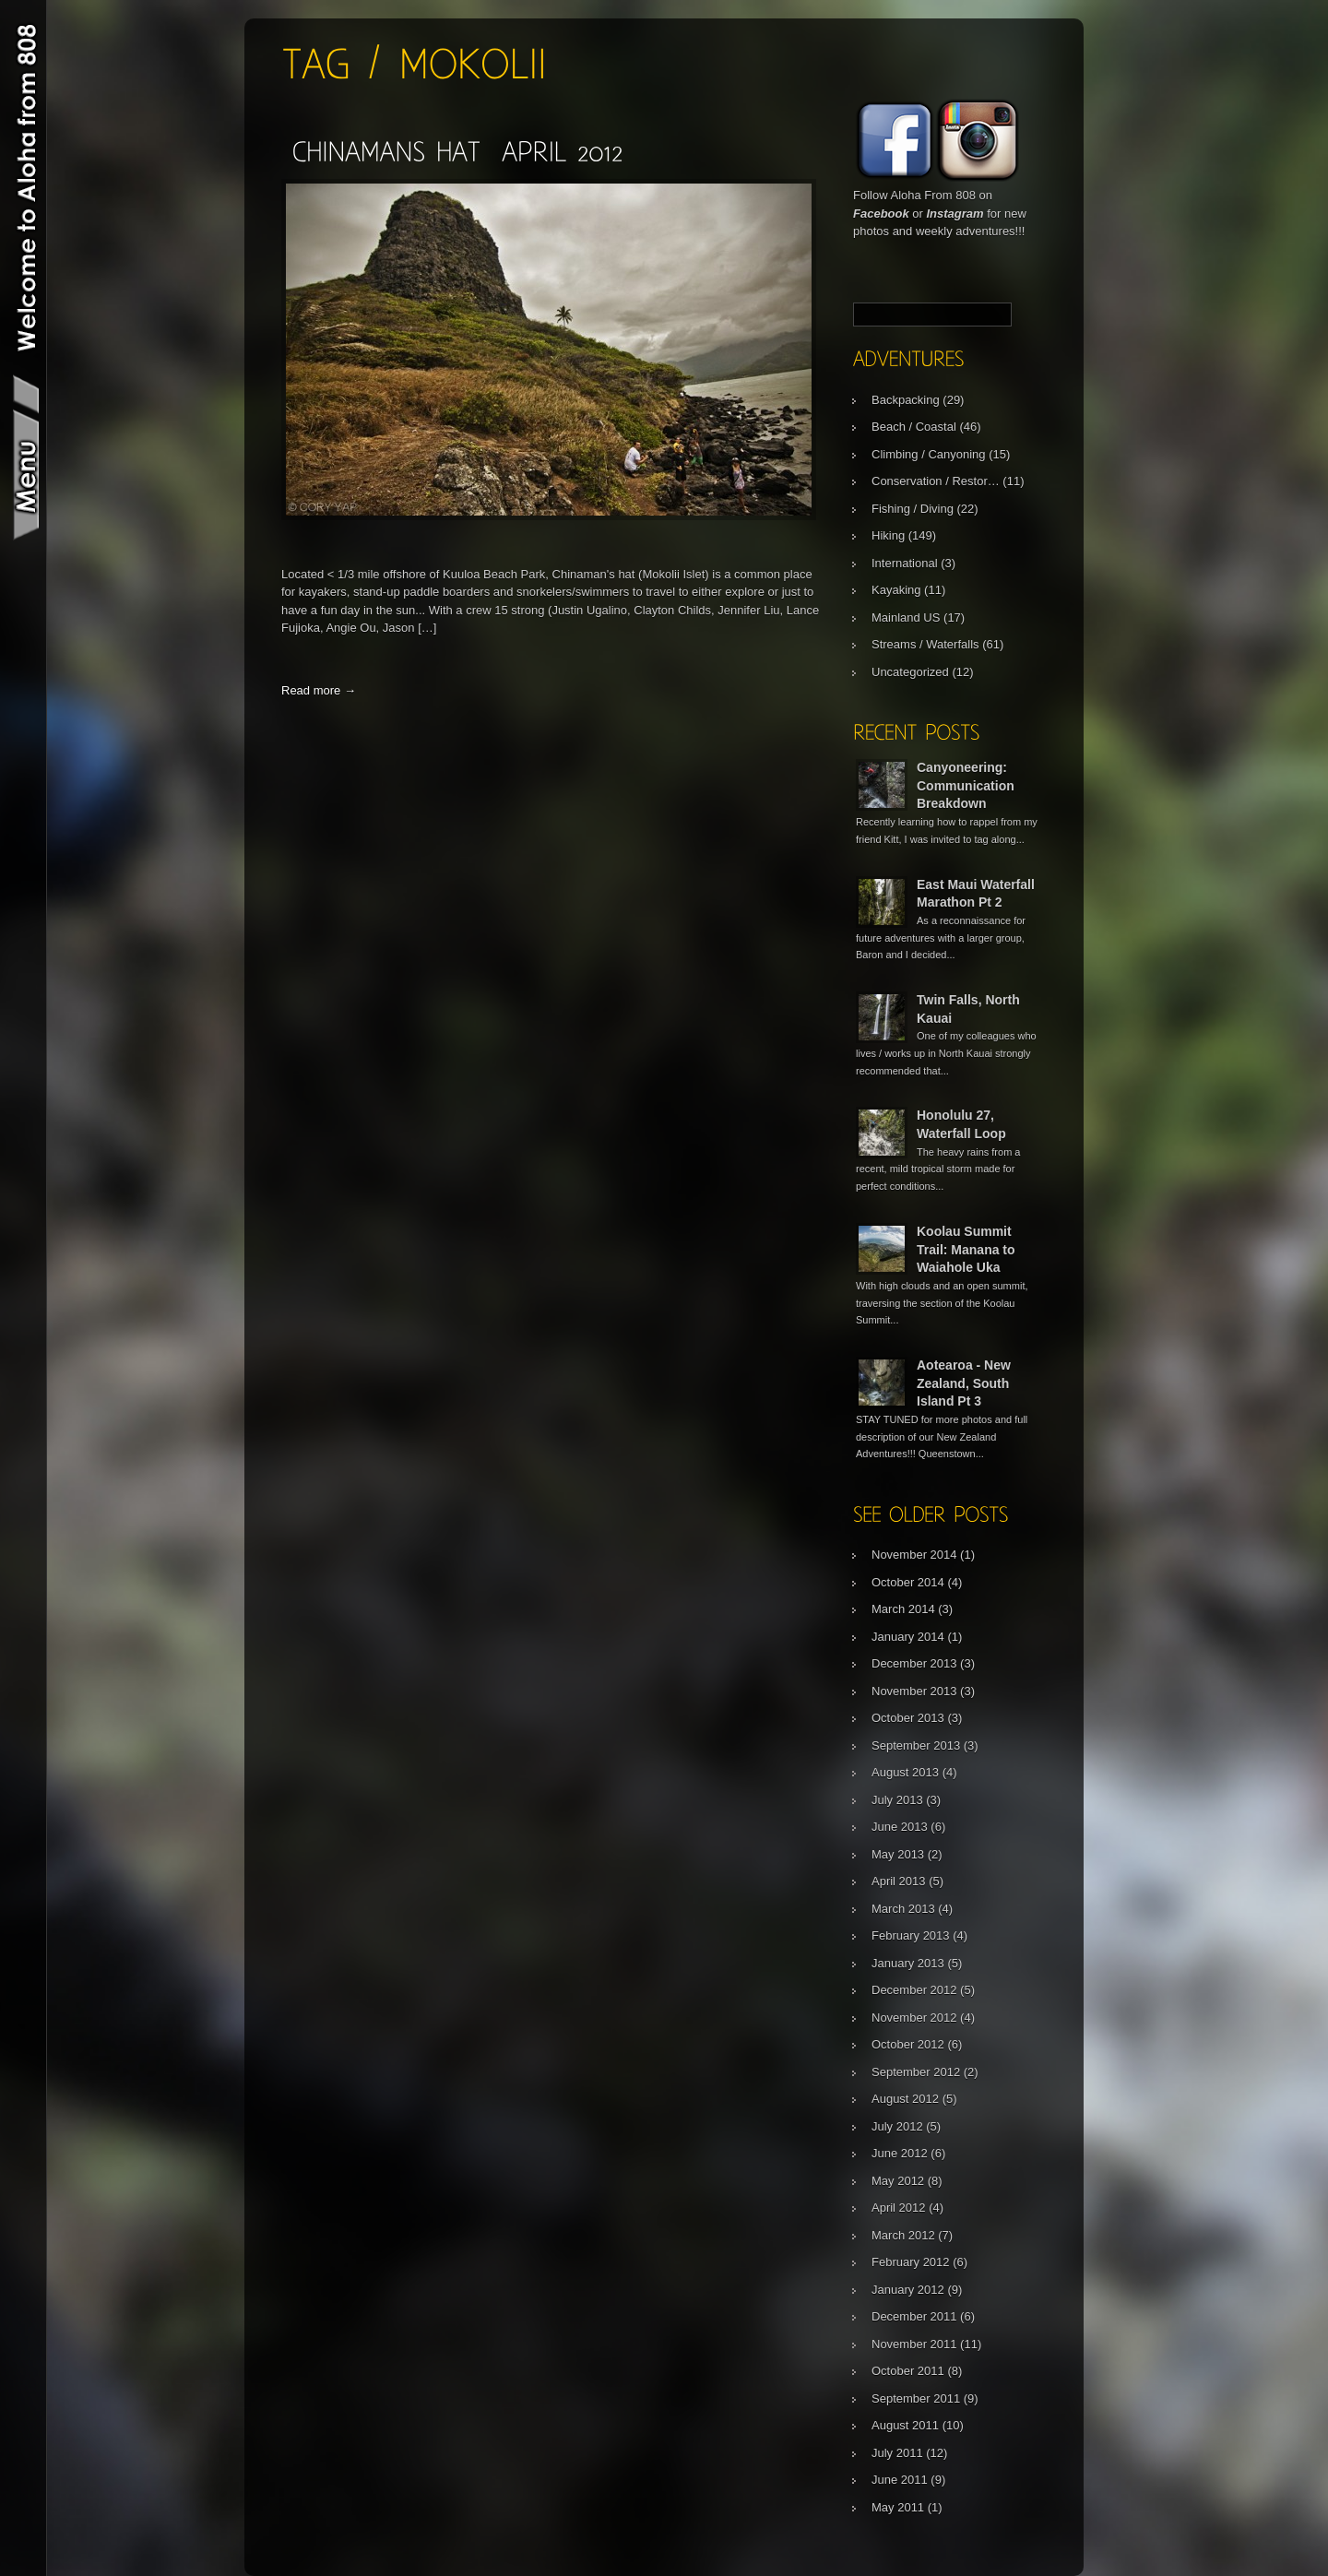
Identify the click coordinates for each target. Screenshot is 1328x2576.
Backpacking (906, 400)
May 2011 (898, 2507)
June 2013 (900, 1827)
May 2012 (898, 2181)
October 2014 (908, 1582)
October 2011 (908, 2371)
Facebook (881, 213)
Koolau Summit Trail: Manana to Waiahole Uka (966, 1249)
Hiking (888, 535)
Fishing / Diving (913, 509)
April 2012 (899, 2207)
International (905, 563)
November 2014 (914, 1554)
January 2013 (908, 1963)
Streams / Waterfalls (925, 644)
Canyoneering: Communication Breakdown (965, 785)
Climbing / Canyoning (929, 454)
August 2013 (905, 1772)
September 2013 (916, 1745)
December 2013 (914, 1663)
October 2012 (908, 2044)
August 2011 (905, 2425)
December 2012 (914, 1990)
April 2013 (899, 1881)
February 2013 (911, 1935)
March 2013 (903, 1909)
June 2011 (900, 2480)
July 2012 (897, 2126)
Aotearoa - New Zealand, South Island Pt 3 (964, 1383)
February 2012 (911, 2262)
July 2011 (897, 2453)
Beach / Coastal (914, 426)
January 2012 (908, 2290)
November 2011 (914, 2344)
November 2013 (914, 1691)
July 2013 (897, 1800)
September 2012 (916, 2072)
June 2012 (900, 2153)
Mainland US (906, 617)
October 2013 (908, 1718)
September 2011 (916, 2398)
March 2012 (903, 2235)
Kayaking (896, 590)
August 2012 (905, 2099)
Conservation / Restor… (936, 481)
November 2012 (914, 2017)
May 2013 (898, 1854)
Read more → (318, 690)
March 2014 (903, 1609)
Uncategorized (910, 672)
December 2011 (914, 2316)
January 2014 (908, 1637)
